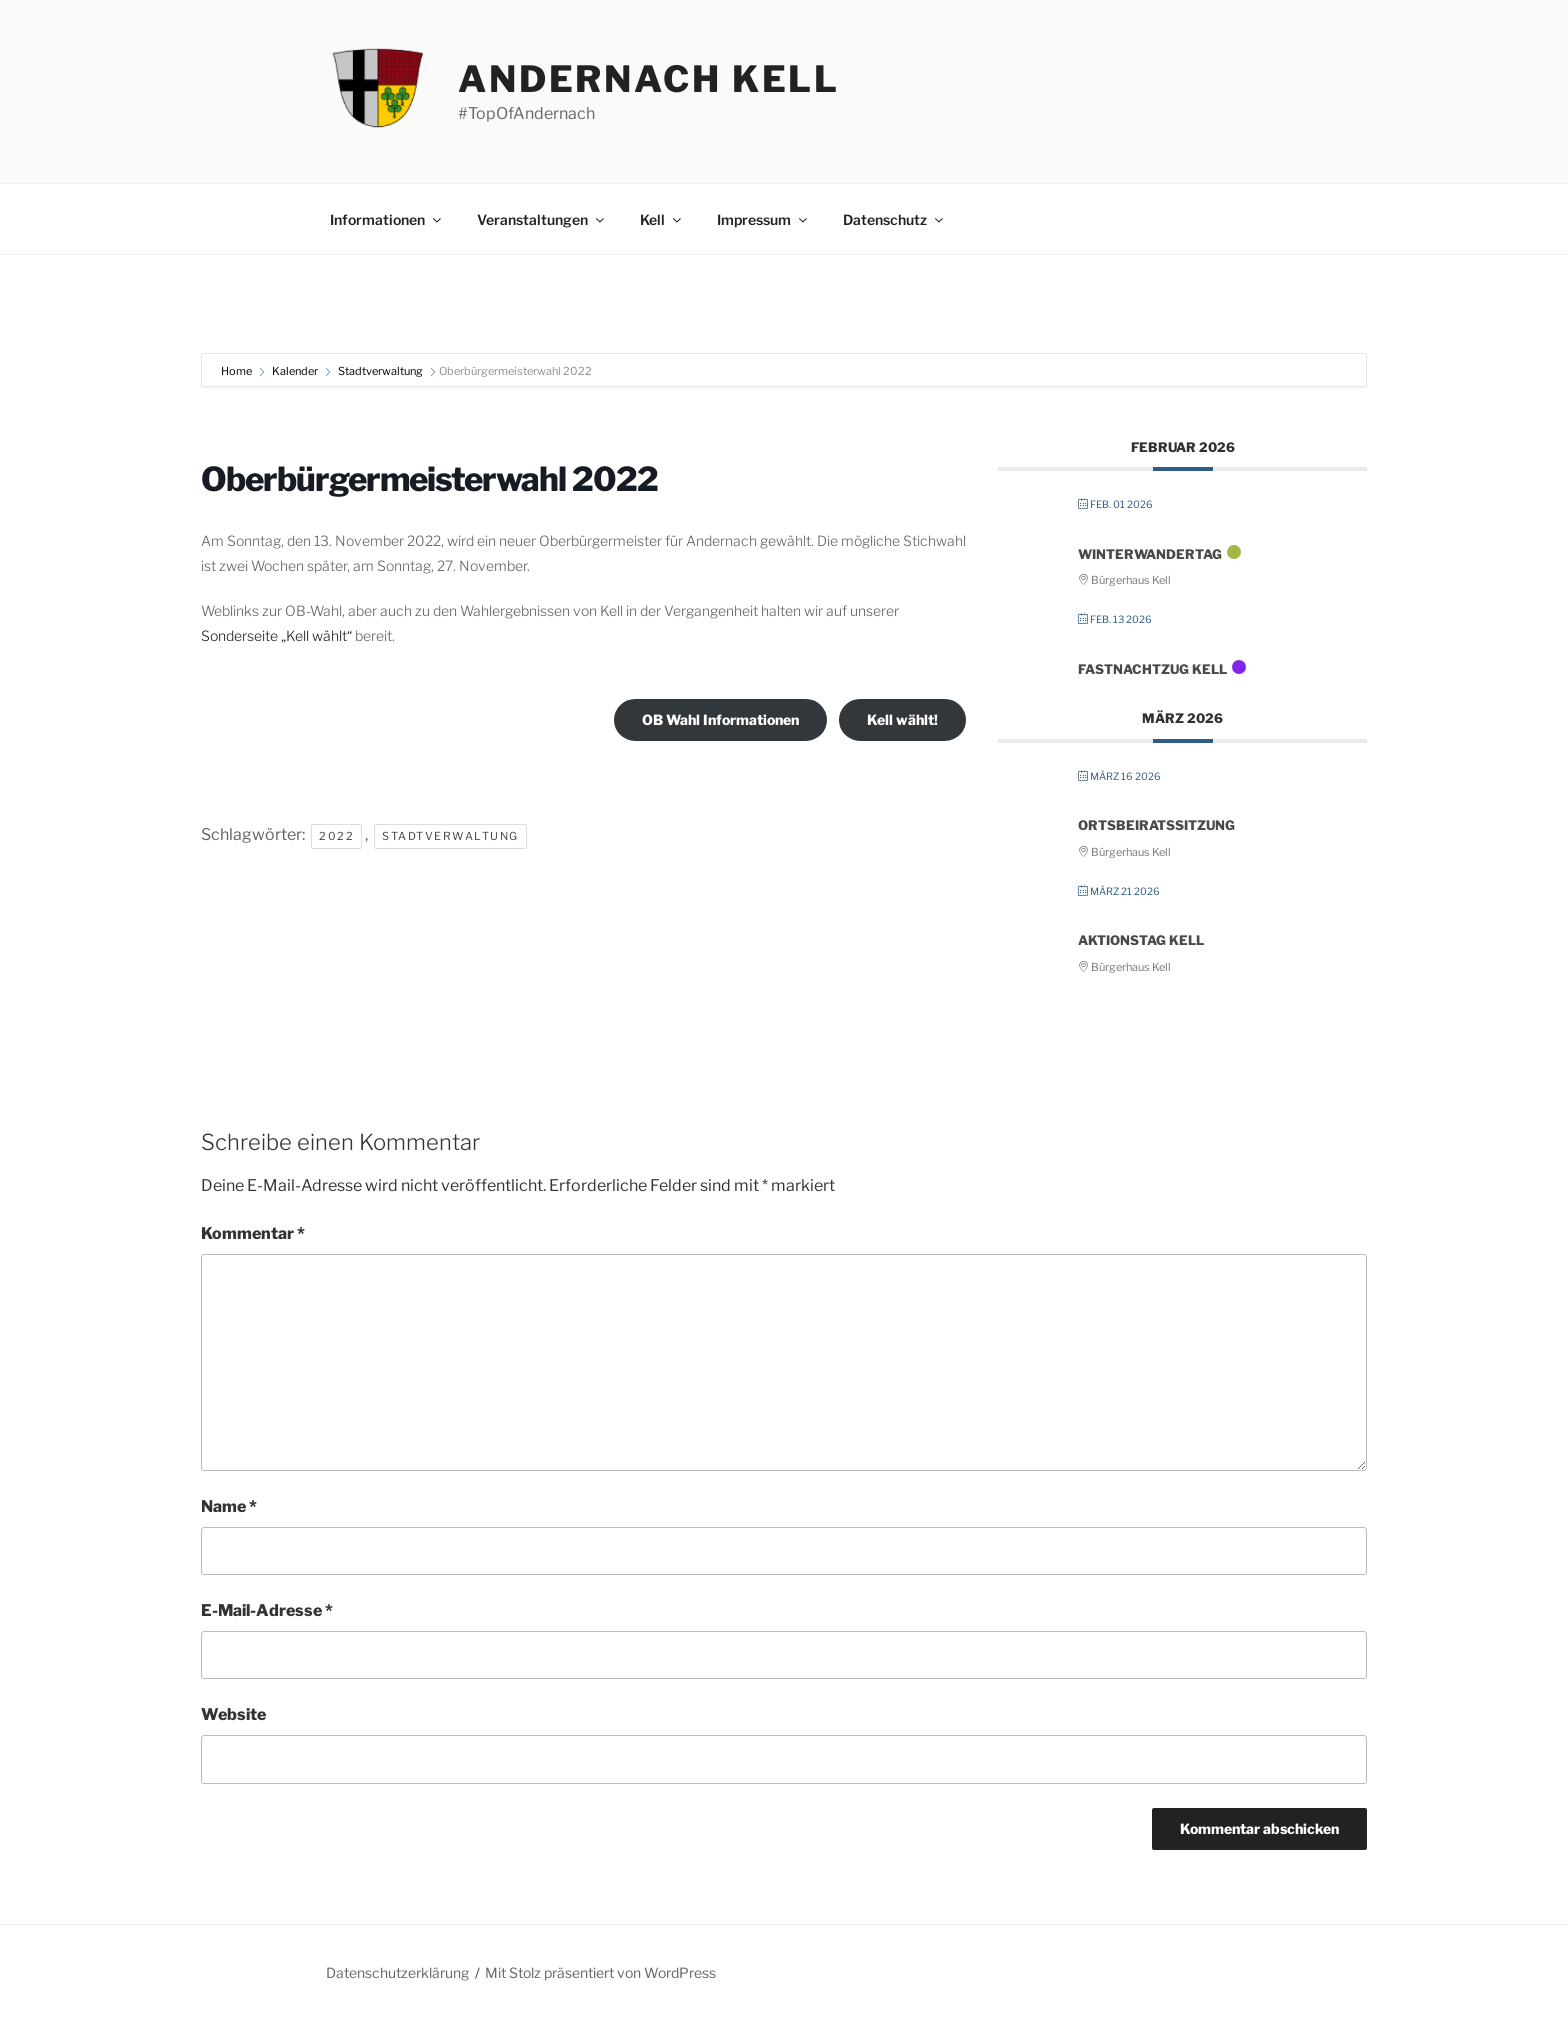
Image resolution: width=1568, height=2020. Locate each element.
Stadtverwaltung (380, 371)
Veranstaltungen (542, 219)
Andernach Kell (649, 79)
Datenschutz (894, 219)
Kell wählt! (902, 719)
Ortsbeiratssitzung (1156, 825)
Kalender (295, 371)
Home (237, 371)
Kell (662, 219)
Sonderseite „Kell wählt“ (276, 635)
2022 (336, 836)
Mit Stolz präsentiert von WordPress (600, 1972)
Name (229, 1506)
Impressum (763, 219)
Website (233, 1714)
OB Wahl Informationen (720, 719)
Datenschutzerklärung (397, 1972)
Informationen (387, 219)
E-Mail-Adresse (267, 1610)
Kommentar (253, 1233)
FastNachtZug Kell (1152, 669)
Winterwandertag (1150, 554)
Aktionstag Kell (1141, 940)
